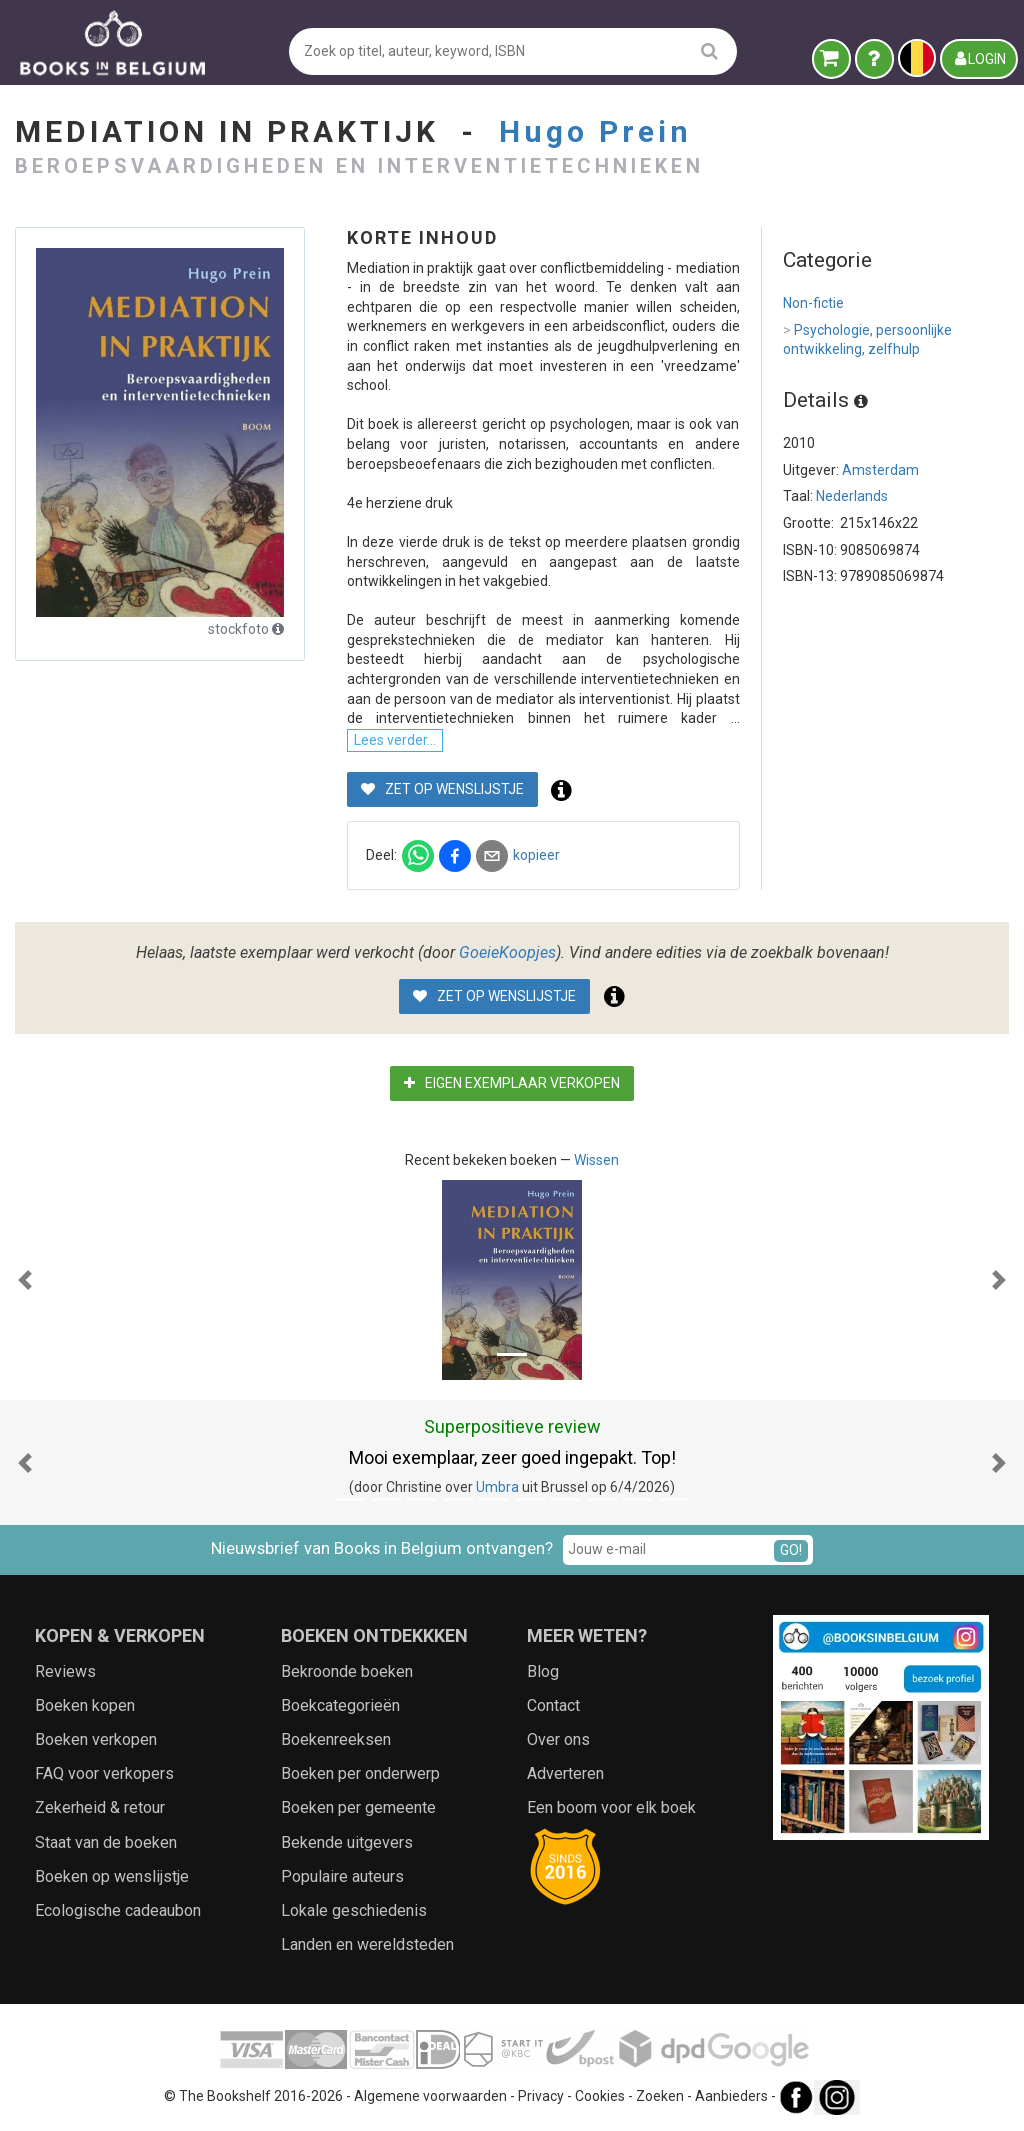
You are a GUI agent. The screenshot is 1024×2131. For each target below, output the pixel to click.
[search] (709, 50)
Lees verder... (395, 740)
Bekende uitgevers (347, 1842)
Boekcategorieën (340, 1705)
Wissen (596, 1160)
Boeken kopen (85, 1705)
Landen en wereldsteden (367, 1944)
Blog (543, 1671)
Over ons (558, 1739)
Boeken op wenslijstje (112, 1876)
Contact (553, 1705)
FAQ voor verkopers (104, 1773)
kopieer (536, 855)
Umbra (497, 1487)
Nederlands (852, 496)
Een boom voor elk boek (611, 1807)
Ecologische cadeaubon (118, 1910)
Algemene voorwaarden (430, 2096)
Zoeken (660, 2096)
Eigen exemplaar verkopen (512, 1083)
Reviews (65, 1671)
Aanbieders (731, 2096)
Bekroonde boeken (347, 1671)
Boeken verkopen (96, 1739)
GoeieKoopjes (507, 952)
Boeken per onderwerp (360, 1773)
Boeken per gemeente (358, 1807)
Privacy (541, 2096)
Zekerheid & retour (100, 1807)
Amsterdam (880, 470)
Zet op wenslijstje (442, 789)
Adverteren (565, 1773)
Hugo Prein (595, 131)
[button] (25, 1280)
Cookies (600, 2096)
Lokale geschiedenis (354, 1910)
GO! (791, 1550)
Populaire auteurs (342, 1876)
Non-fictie (813, 303)
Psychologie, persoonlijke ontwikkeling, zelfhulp (867, 339)
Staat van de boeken (106, 1842)
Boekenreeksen (336, 1739)
